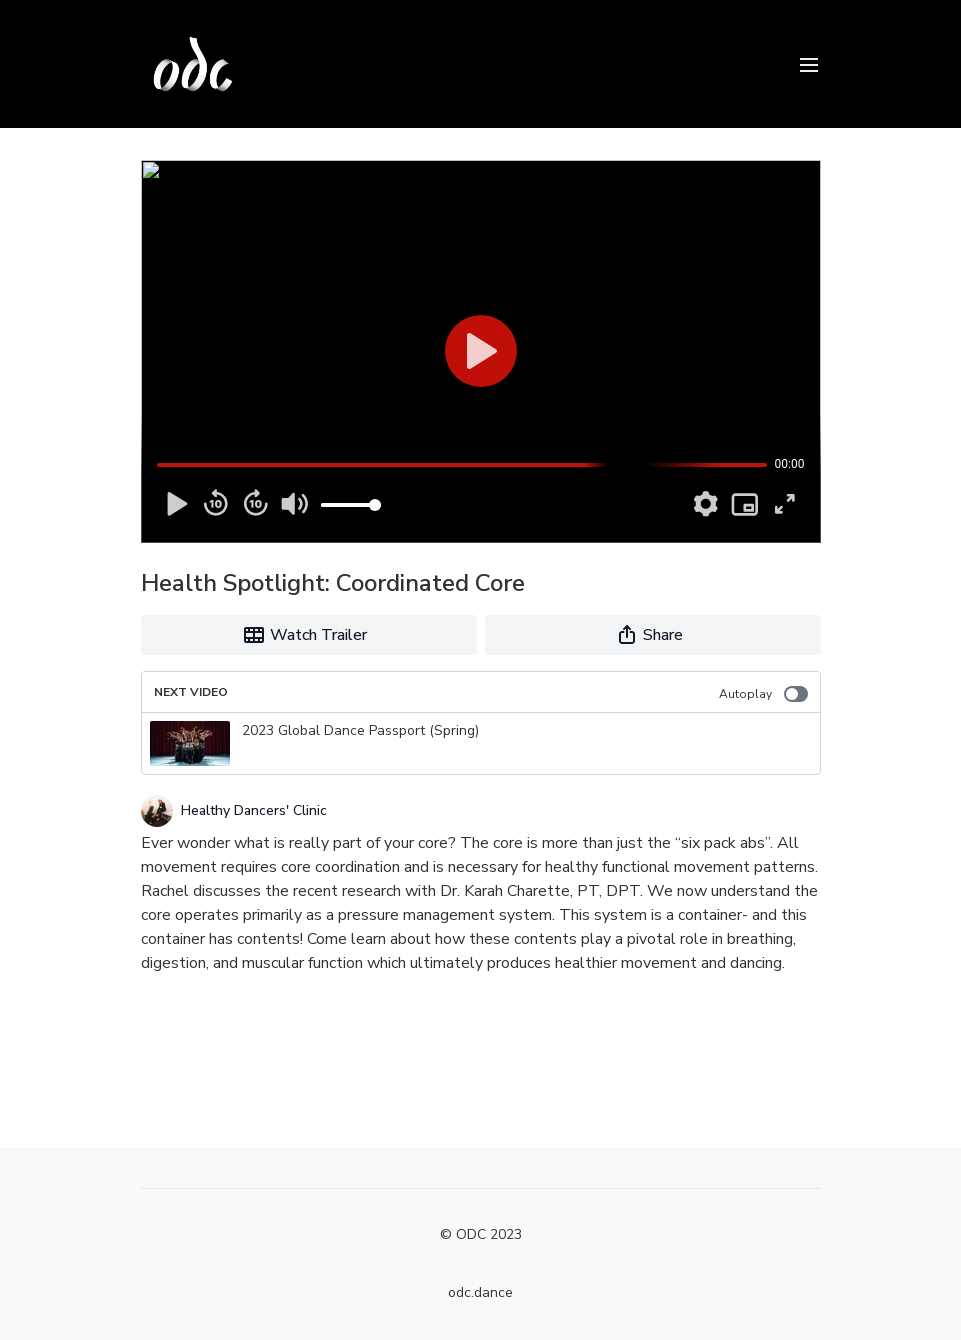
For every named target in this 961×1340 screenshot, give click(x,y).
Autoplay (763, 694)
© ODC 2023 (481, 1235)
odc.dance (480, 1292)
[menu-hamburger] (809, 63)
